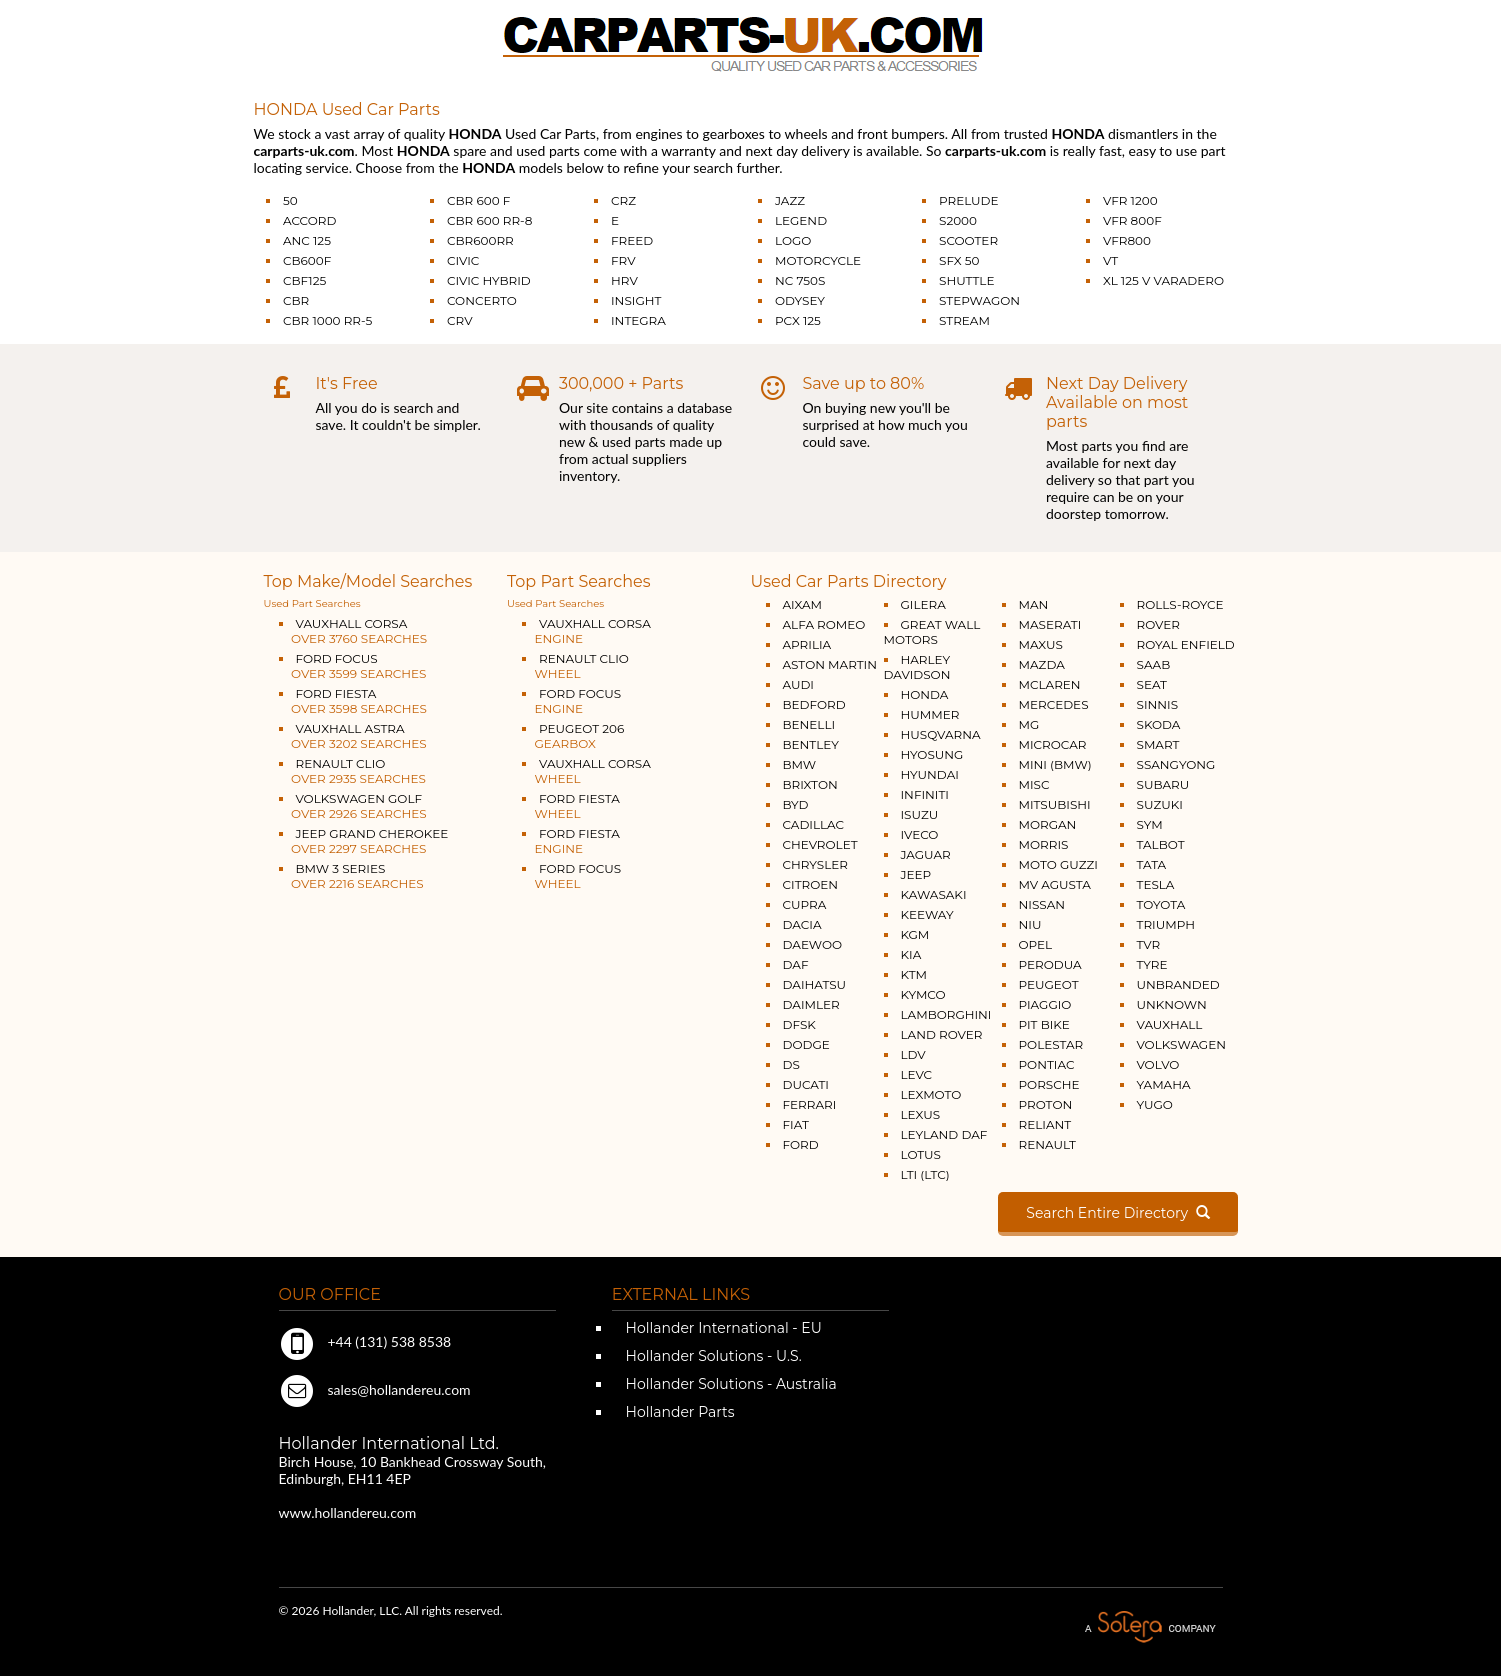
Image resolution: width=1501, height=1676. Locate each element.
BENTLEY (811, 744)
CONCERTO (482, 300)
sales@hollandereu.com (375, 1389)
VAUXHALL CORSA (353, 631)
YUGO (1155, 1104)
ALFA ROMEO (824, 624)
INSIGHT (636, 300)
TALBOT (1161, 844)
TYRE (1152, 964)
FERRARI (810, 1104)
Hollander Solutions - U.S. (712, 1356)
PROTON (1046, 1104)
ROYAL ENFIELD (1186, 644)
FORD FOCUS (353, 666)
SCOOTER (968, 240)
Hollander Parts (678, 1412)
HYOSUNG (932, 754)
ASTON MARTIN (830, 664)
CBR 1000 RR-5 (327, 320)
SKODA (1159, 724)
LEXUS (921, 1114)
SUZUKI (1160, 804)
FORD (801, 1144)
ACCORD (309, 220)
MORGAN (1048, 824)
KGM (915, 934)
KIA (911, 954)
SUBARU (1163, 784)
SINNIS (1158, 704)
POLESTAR (1051, 1044)
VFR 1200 (1130, 200)
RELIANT (1045, 1124)
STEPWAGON (979, 300)
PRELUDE (969, 200)
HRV (624, 280)
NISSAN (1042, 904)
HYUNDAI (930, 774)
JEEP (916, 874)
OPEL (1036, 944)
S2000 (958, 220)
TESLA (1156, 884)
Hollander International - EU (722, 1328)
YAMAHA (1164, 1084)
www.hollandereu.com (348, 1512)
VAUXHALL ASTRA (353, 736)
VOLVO (1158, 1064)
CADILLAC (814, 824)
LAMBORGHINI (946, 1014)
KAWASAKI (934, 894)
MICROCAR (1053, 744)
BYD (796, 804)
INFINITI (925, 794)
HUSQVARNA (941, 734)
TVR (1149, 944)
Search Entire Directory (1117, 1213)
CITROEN (811, 884)
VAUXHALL (1170, 1024)
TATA (1152, 864)
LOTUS (921, 1154)
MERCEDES (1054, 704)
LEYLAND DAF (944, 1134)
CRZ (623, 200)
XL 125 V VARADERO (1163, 280)
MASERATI (1050, 624)
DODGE (806, 1044)
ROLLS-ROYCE (1180, 604)
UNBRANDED (1178, 984)
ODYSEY (800, 300)
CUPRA (805, 904)
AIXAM (803, 604)
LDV (913, 1054)
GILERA (923, 604)
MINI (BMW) (1055, 764)
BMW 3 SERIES (351, 876)
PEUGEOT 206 (573, 736)
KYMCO (923, 994)
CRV (460, 320)
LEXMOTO (931, 1094)
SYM (1150, 824)
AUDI (798, 684)
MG (1029, 724)
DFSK (799, 1024)
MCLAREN (1050, 684)
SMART (1158, 744)
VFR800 (1127, 240)
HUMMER (930, 714)
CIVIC (463, 260)
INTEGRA (638, 320)
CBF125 (304, 280)
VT (1110, 260)
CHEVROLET (820, 844)
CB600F (307, 260)
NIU (1030, 924)
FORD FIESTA (353, 701)
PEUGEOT (1049, 984)
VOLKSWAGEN (1181, 1044)
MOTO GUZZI (1058, 864)
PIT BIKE (1044, 1024)
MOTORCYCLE (818, 260)
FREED (632, 240)
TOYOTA (1161, 904)
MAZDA (1042, 664)
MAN (1034, 604)
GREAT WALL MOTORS (932, 632)
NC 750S (800, 280)
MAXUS (1041, 644)
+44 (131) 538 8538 (365, 1341)
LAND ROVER (942, 1034)
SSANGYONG (1176, 764)
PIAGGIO (1045, 1004)
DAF (796, 964)
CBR (296, 300)
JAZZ (790, 200)
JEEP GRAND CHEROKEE (364, 841)
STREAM (964, 320)
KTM (914, 974)
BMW (800, 764)
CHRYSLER (815, 864)
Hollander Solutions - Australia (729, 1384)
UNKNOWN (1172, 1004)
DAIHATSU (815, 984)
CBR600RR (480, 240)
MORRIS (1044, 844)
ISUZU (920, 814)
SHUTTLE (966, 280)
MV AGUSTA (1055, 884)
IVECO (920, 834)
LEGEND (801, 220)
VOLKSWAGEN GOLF (353, 806)
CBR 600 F (478, 200)
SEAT (1152, 684)
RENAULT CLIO (352, 771)
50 (290, 200)
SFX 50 (959, 260)
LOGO (793, 240)
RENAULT (1047, 1144)
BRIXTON (810, 784)
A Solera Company (1150, 1627)
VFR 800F (1132, 220)
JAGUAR (926, 854)
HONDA (925, 694)
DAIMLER (811, 1004)
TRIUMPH (1166, 924)
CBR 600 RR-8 (489, 220)
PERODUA (1050, 964)
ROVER (1158, 624)
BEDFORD (814, 704)
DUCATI (806, 1084)
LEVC (917, 1074)
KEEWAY (927, 914)
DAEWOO (813, 944)
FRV (623, 260)
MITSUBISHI (1055, 804)
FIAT (796, 1124)
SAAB (1154, 664)
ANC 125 (307, 240)
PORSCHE (1049, 1084)
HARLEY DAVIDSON (917, 667)
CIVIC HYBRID (489, 280)
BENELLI (809, 724)
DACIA (802, 924)
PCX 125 (798, 320)
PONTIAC (1047, 1064)
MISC (1034, 784)
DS (791, 1064)
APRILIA (807, 644)
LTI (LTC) (925, 1174)
